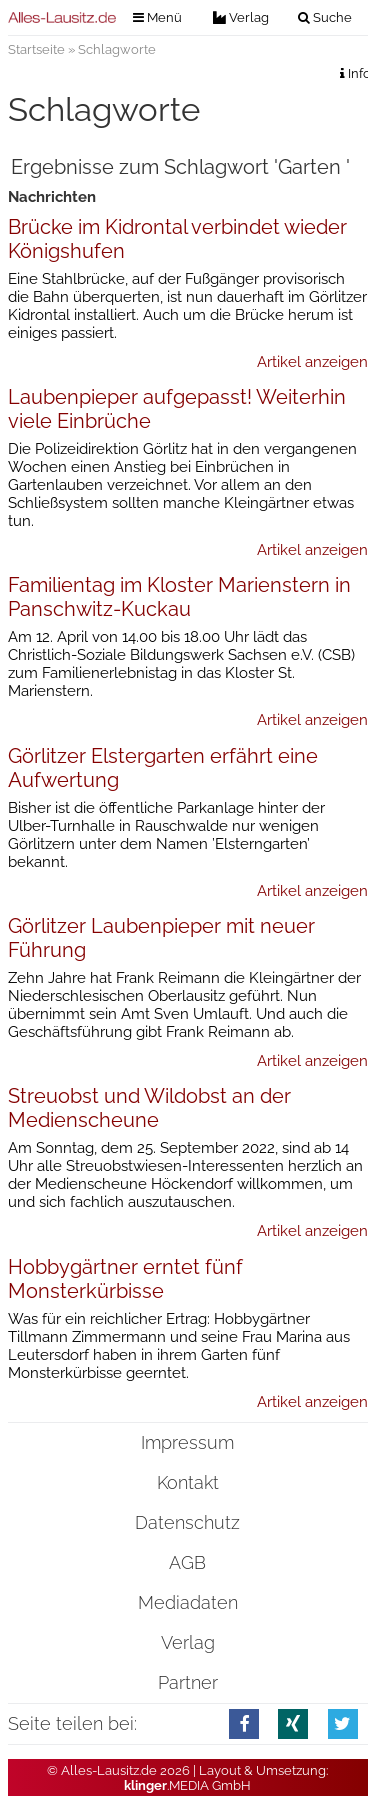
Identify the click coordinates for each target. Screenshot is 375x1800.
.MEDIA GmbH (187, 1785)
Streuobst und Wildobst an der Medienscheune (149, 1108)
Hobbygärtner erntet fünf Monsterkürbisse (125, 1279)
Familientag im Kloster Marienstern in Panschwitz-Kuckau (179, 597)
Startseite (36, 49)
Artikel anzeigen (312, 362)
